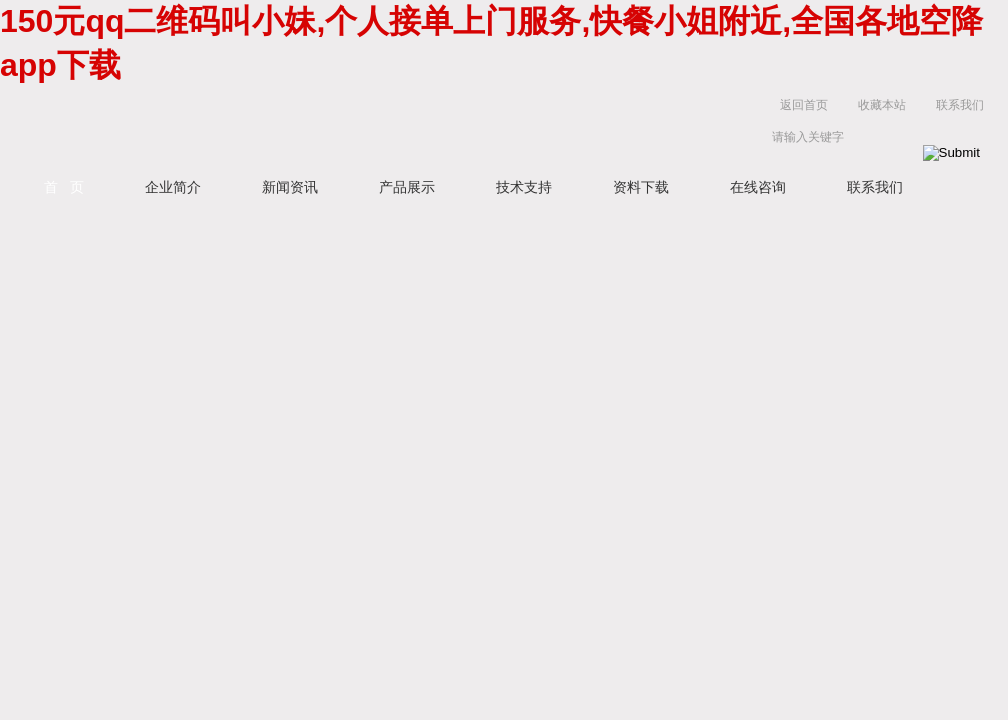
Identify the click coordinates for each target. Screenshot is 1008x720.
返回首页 (804, 105)
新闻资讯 (290, 187)
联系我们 (960, 105)
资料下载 (641, 187)
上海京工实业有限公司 (364, 125)
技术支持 (524, 187)
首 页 (64, 187)
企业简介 (173, 187)
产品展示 (407, 187)
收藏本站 (882, 105)
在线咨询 (758, 187)
